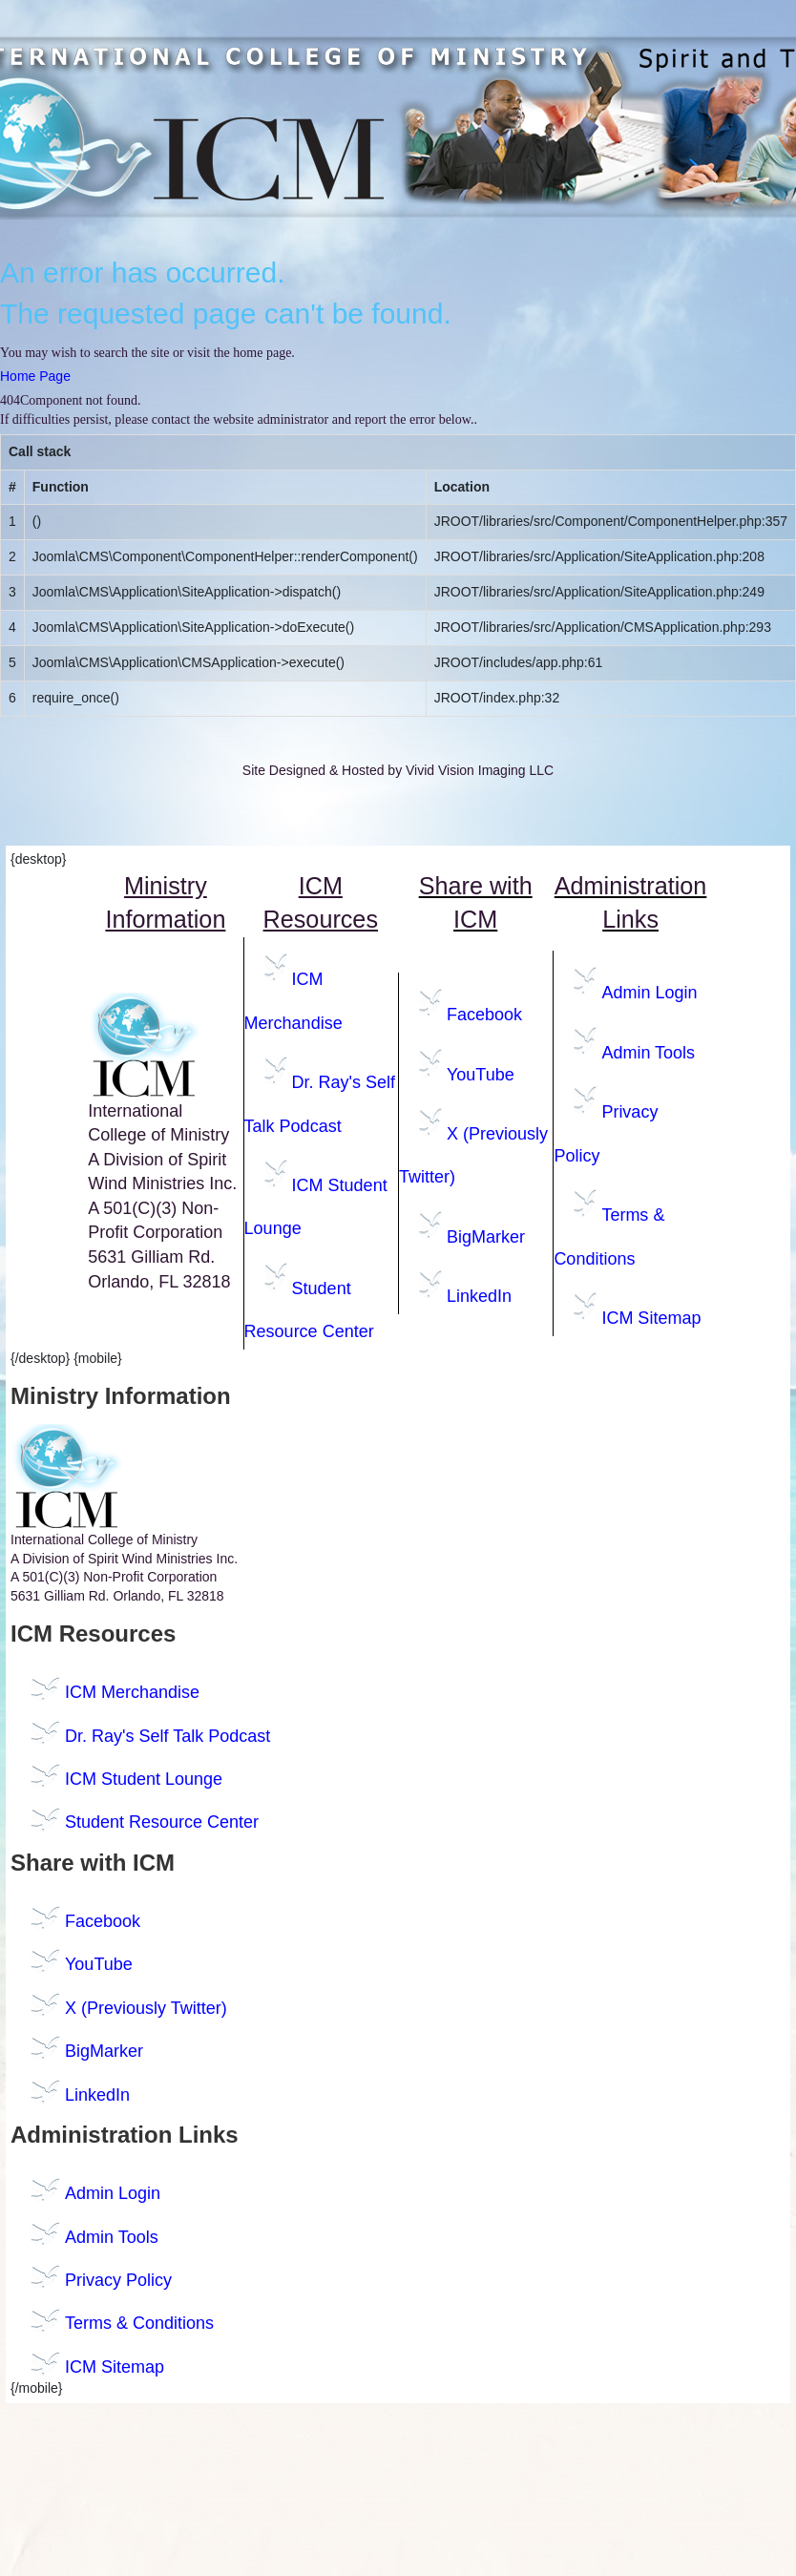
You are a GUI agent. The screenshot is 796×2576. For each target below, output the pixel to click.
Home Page (35, 376)
